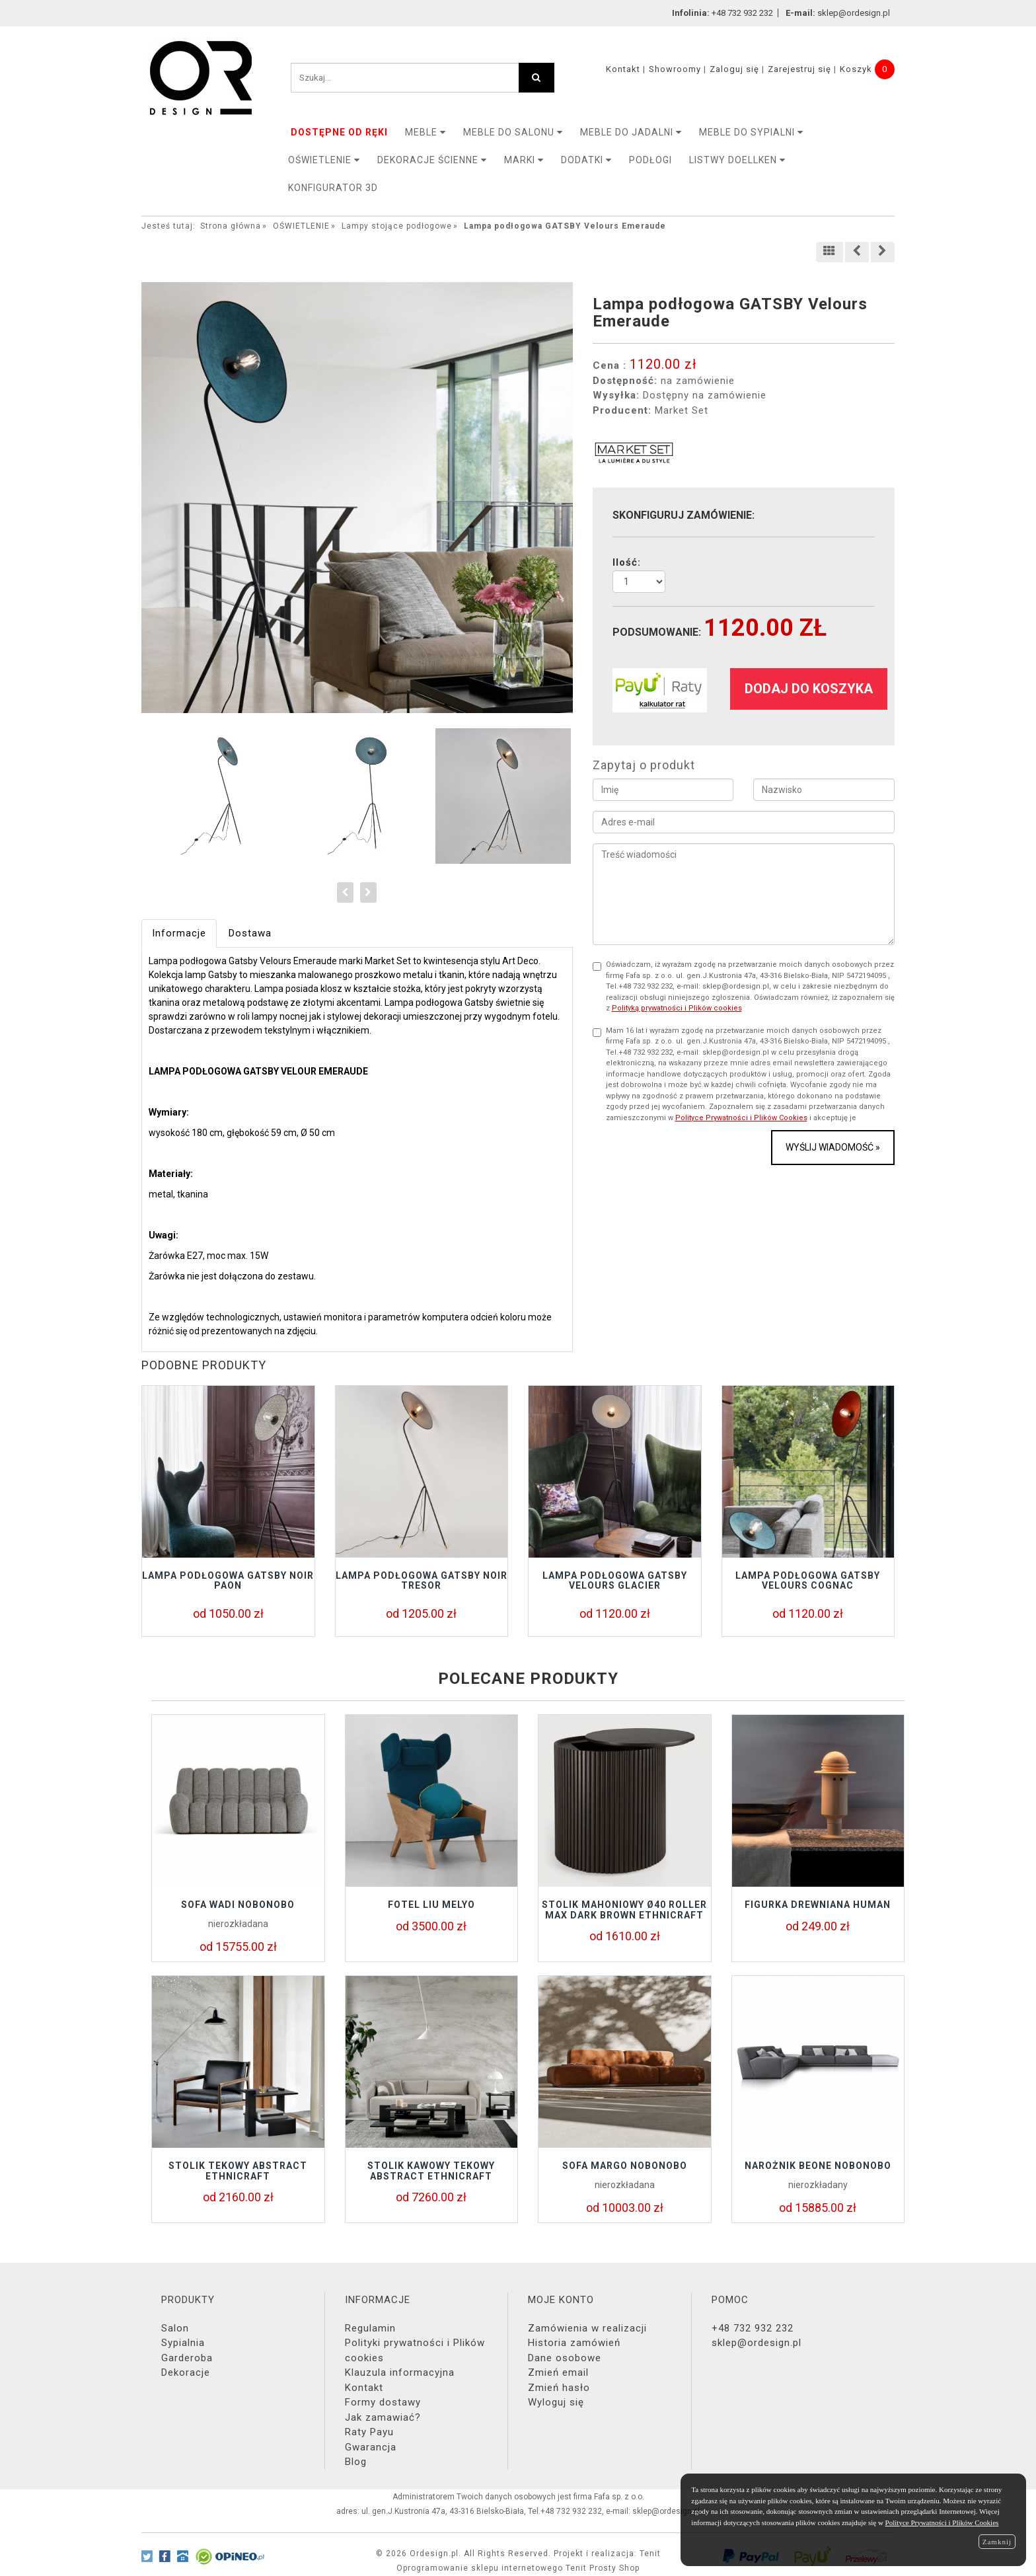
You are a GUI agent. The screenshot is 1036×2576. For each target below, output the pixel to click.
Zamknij (997, 2542)
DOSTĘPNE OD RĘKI (339, 132)
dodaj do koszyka (809, 689)
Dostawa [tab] (250, 933)
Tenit (650, 2553)
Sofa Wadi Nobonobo (238, 1904)
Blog (356, 2462)
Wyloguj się (556, 2402)
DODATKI (586, 160)
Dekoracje (185, 2372)
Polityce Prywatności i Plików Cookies (741, 1118)
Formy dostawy (383, 2402)
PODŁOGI (650, 160)
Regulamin (370, 2328)
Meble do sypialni (751, 132)
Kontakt (623, 69)
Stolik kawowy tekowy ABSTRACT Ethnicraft (431, 2170)
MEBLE (425, 132)
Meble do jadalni (631, 132)
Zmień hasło (559, 2388)
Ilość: (626, 562)
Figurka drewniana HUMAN (818, 1904)
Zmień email (558, 2372)
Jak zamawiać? (383, 2417)
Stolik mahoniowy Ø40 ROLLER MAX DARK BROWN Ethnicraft (624, 1909)
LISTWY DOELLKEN (737, 160)
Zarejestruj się (799, 69)
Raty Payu (369, 2432)
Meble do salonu (513, 132)
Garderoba (187, 2358)
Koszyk (856, 69)
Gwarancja (370, 2447)
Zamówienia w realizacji (587, 2328)
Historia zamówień (574, 2343)
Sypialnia (183, 2343)
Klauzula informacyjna (400, 2372)
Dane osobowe (564, 2358)
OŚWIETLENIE (324, 160)
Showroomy (675, 69)
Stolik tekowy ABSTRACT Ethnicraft (237, 2170)
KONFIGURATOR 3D (333, 187)
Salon (175, 2328)
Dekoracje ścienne (432, 160)
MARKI (524, 160)
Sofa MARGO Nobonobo (624, 2165)
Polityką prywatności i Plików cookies (677, 1008)
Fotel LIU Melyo (431, 1904)
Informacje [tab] (179, 933)
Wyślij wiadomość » (833, 1147)
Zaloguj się (734, 69)
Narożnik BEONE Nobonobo (818, 2165)
